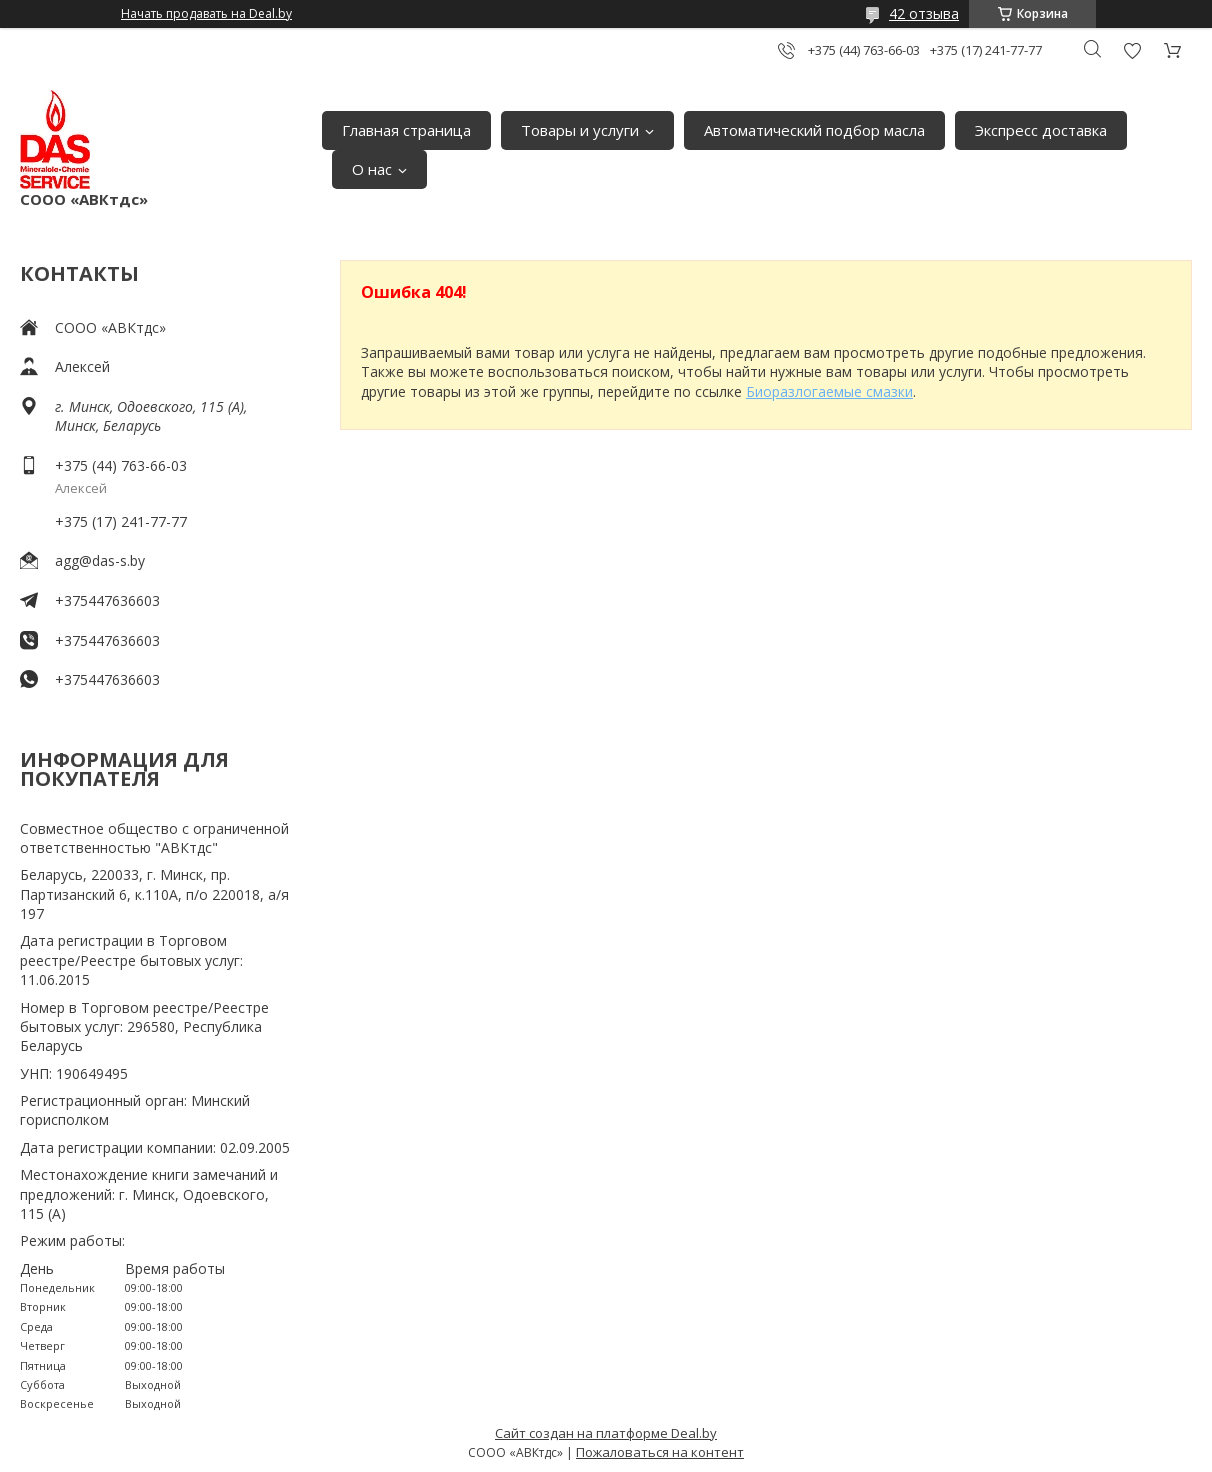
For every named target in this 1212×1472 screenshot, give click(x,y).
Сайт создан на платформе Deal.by (606, 1433)
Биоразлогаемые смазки (829, 391)
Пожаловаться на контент (660, 1452)
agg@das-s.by (100, 560)
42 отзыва (924, 13)
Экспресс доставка (1041, 130)
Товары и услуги (580, 130)
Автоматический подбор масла (814, 130)
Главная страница (406, 130)
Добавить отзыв (1132, 50)
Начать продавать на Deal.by (206, 14)
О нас (372, 169)
